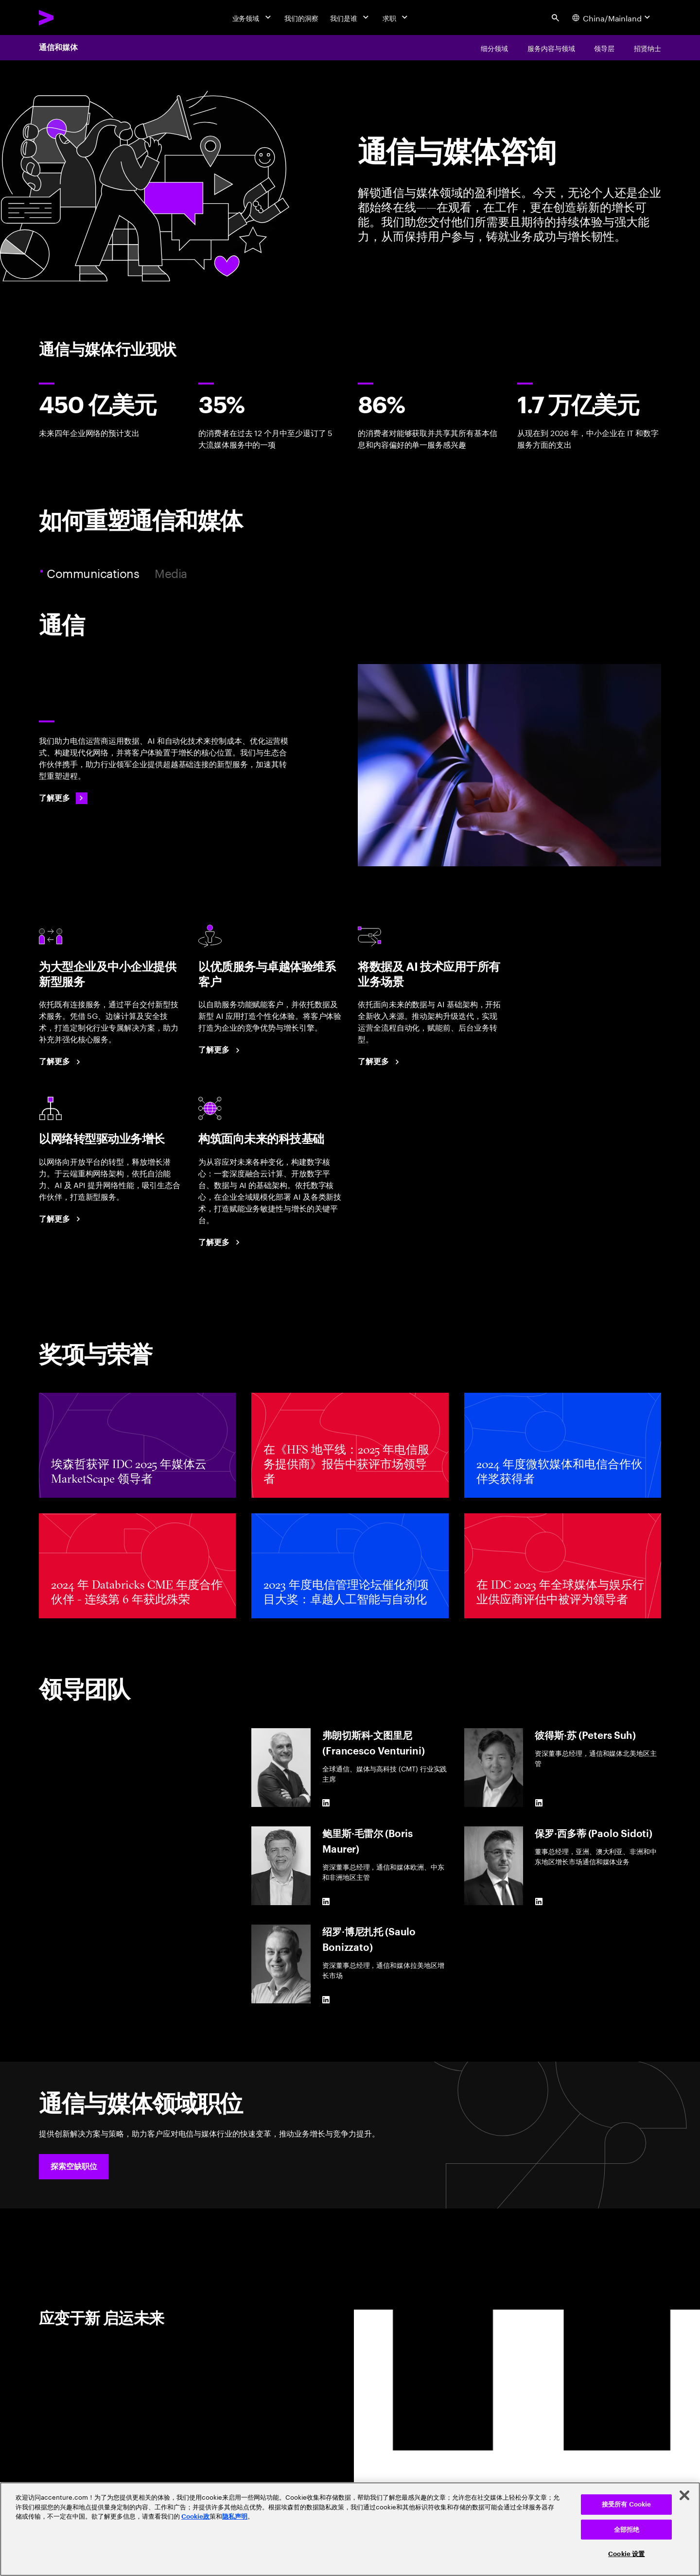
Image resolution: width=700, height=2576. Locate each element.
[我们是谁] (350, 17)
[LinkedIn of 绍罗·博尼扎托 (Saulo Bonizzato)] (326, 1999)
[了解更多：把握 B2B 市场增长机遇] (61, 1061)
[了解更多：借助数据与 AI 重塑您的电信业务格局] (380, 1061)
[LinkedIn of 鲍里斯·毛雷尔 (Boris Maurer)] (326, 1901)
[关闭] (684, 2495)
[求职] (396, 17)
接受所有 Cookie (626, 2504)
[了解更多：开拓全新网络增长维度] (61, 1219)
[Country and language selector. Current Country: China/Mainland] (612, 17)
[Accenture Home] (68, 17)
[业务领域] (252, 17)
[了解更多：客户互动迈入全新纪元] (220, 1050)
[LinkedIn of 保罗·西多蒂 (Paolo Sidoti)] (538, 1901)
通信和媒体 (58, 48)
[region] (350, 2529)
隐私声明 (234, 2516)
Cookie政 (195, 2516)
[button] (74, 2166)
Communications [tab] (94, 573)
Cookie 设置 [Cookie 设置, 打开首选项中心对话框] (626, 2554)
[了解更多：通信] (63, 798)
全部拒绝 (627, 2529)
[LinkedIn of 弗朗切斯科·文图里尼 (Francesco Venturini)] (326, 1803)
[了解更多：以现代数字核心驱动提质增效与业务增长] (220, 1242)
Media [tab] (171, 573)
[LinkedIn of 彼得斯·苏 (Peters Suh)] (538, 1803)
